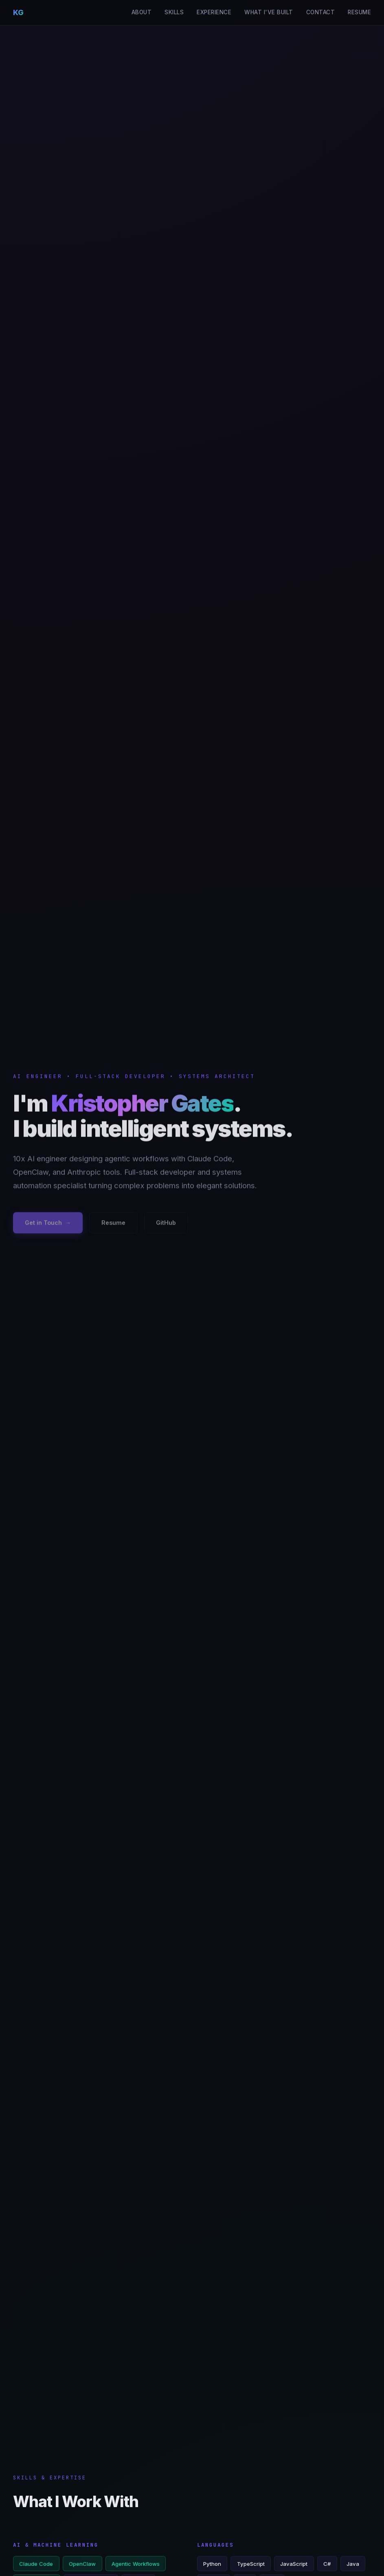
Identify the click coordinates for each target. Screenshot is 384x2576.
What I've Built (268, 12)
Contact (320, 12)
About (142, 12)
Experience (214, 12)
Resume (359, 12)
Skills (174, 12)
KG (18, 12)
